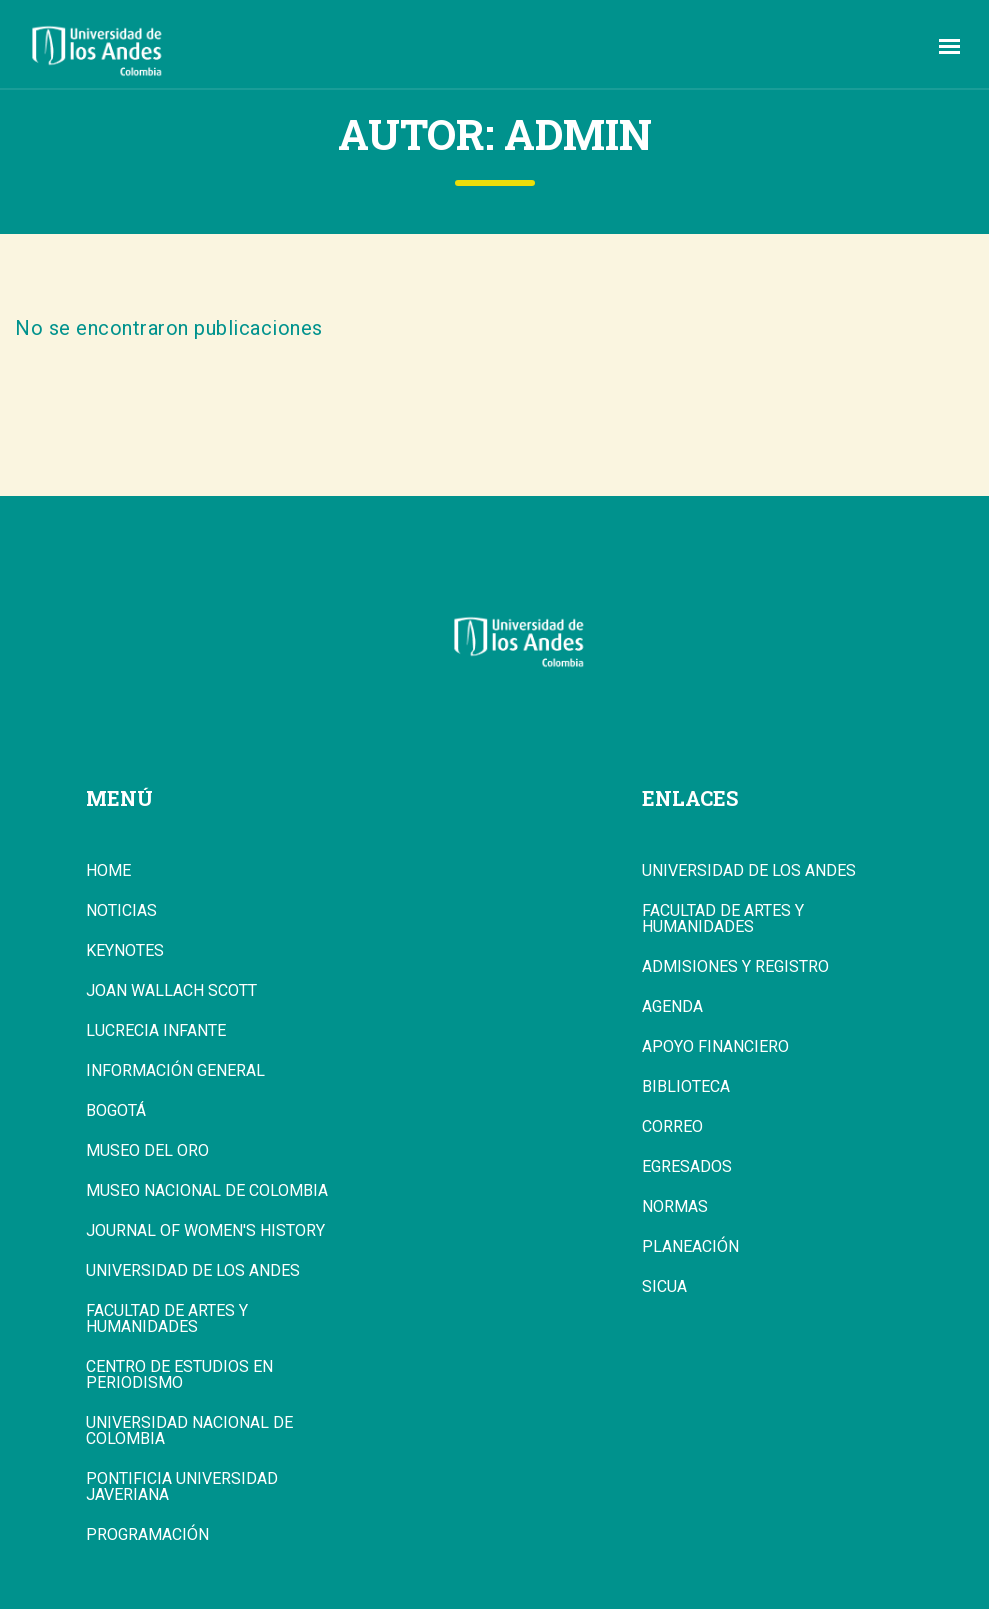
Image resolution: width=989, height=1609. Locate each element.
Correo (672, 1127)
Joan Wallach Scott (171, 991)
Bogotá (116, 1111)
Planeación (690, 1247)
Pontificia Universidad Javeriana (182, 1487)
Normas (675, 1207)
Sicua (664, 1287)
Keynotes (125, 951)
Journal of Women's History (205, 1231)
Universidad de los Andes (193, 1271)
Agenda (672, 1007)
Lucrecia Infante (156, 1031)
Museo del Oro (147, 1151)
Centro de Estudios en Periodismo (179, 1375)
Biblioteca (686, 1087)
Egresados (687, 1167)
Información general (175, 1071)
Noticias (121, 911)
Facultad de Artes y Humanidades (167, 1319)
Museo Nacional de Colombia (207, 1191)
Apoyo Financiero (715, 1047)
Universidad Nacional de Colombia (189, 1431)
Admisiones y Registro (735, 967)
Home (108, 871)
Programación (147, 1535)
